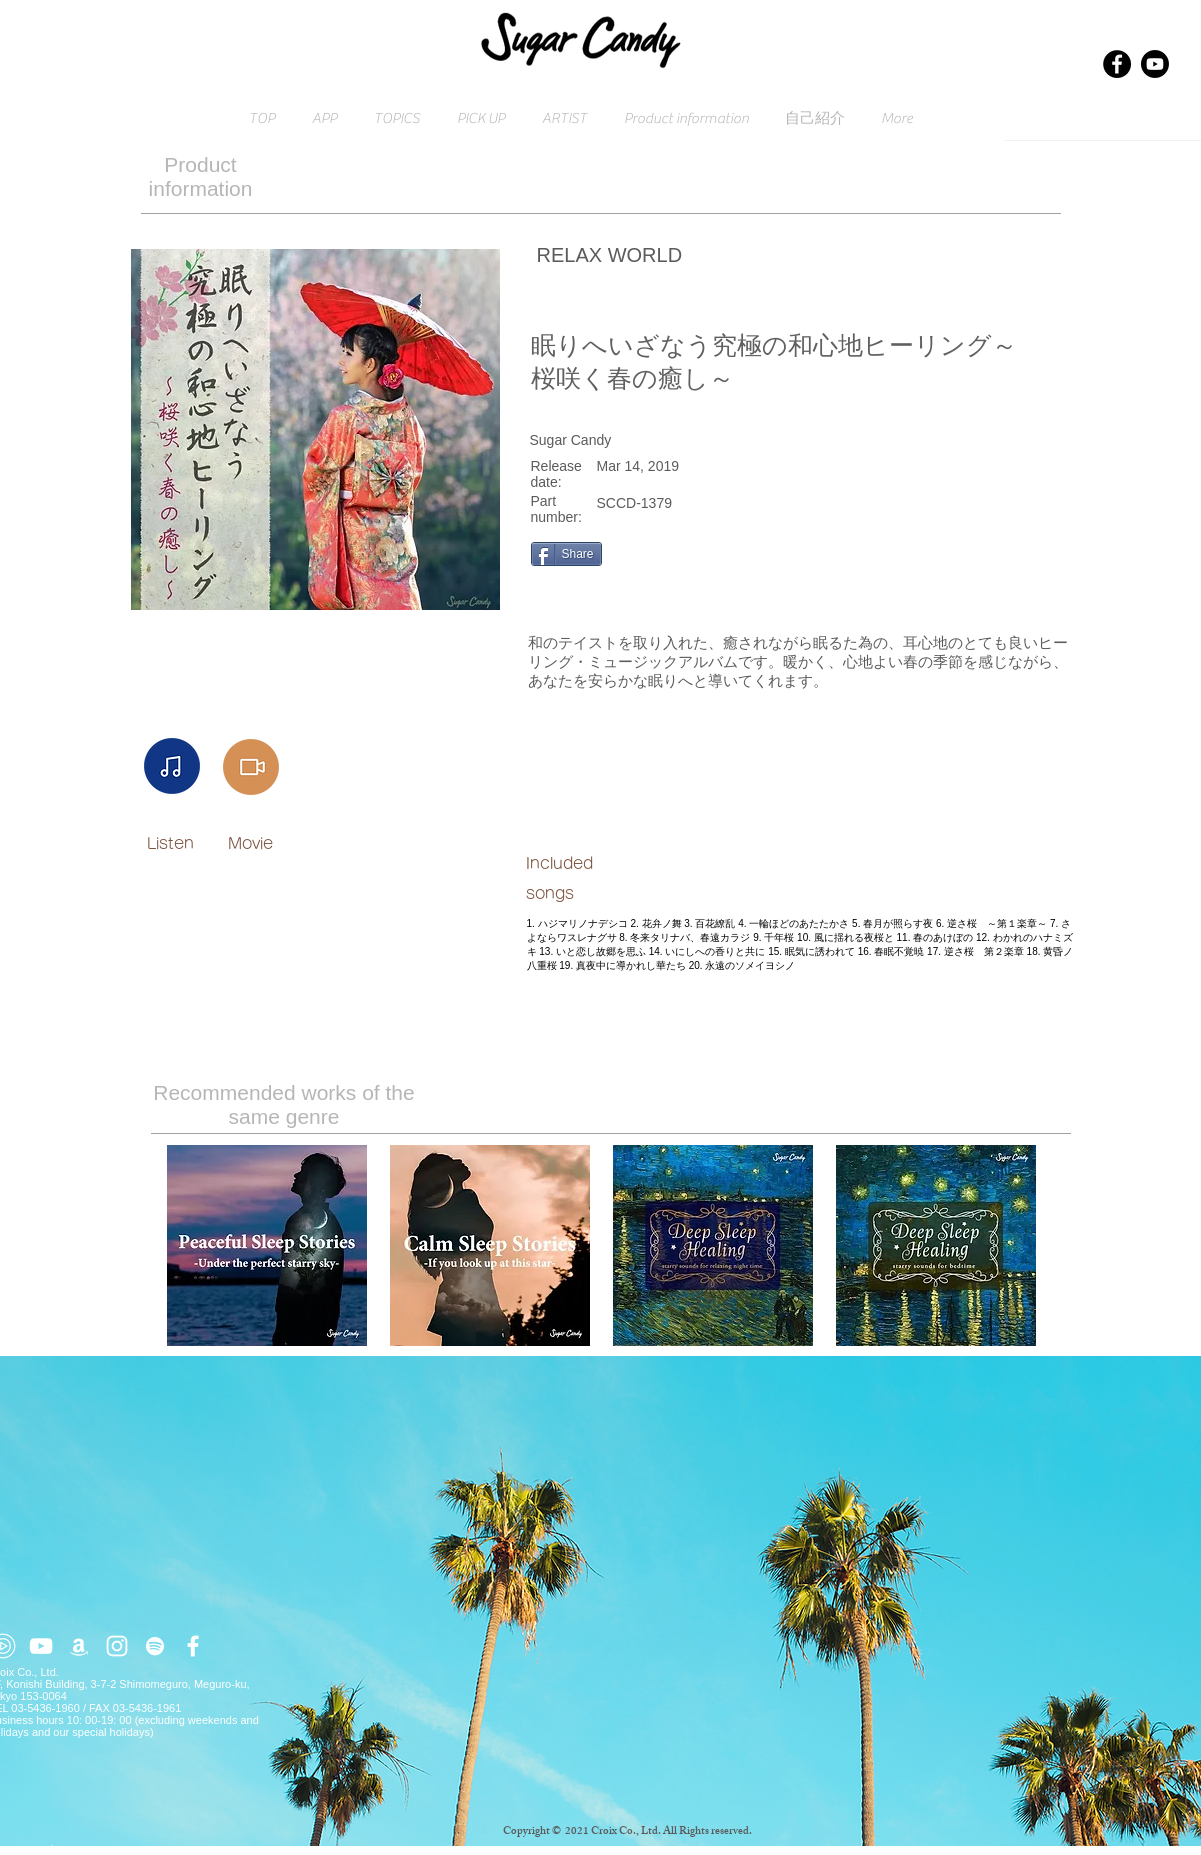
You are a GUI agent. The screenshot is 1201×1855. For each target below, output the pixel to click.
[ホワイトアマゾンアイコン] (79, 1646)
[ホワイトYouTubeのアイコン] (41, 1646)
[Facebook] (1117, 64)
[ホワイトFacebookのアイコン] (193, 1646)
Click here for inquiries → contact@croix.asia (102, 1849)
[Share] (566, 554)
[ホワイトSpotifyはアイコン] (155, 1646)
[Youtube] (1155, 64)
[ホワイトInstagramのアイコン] (117, 1646)
